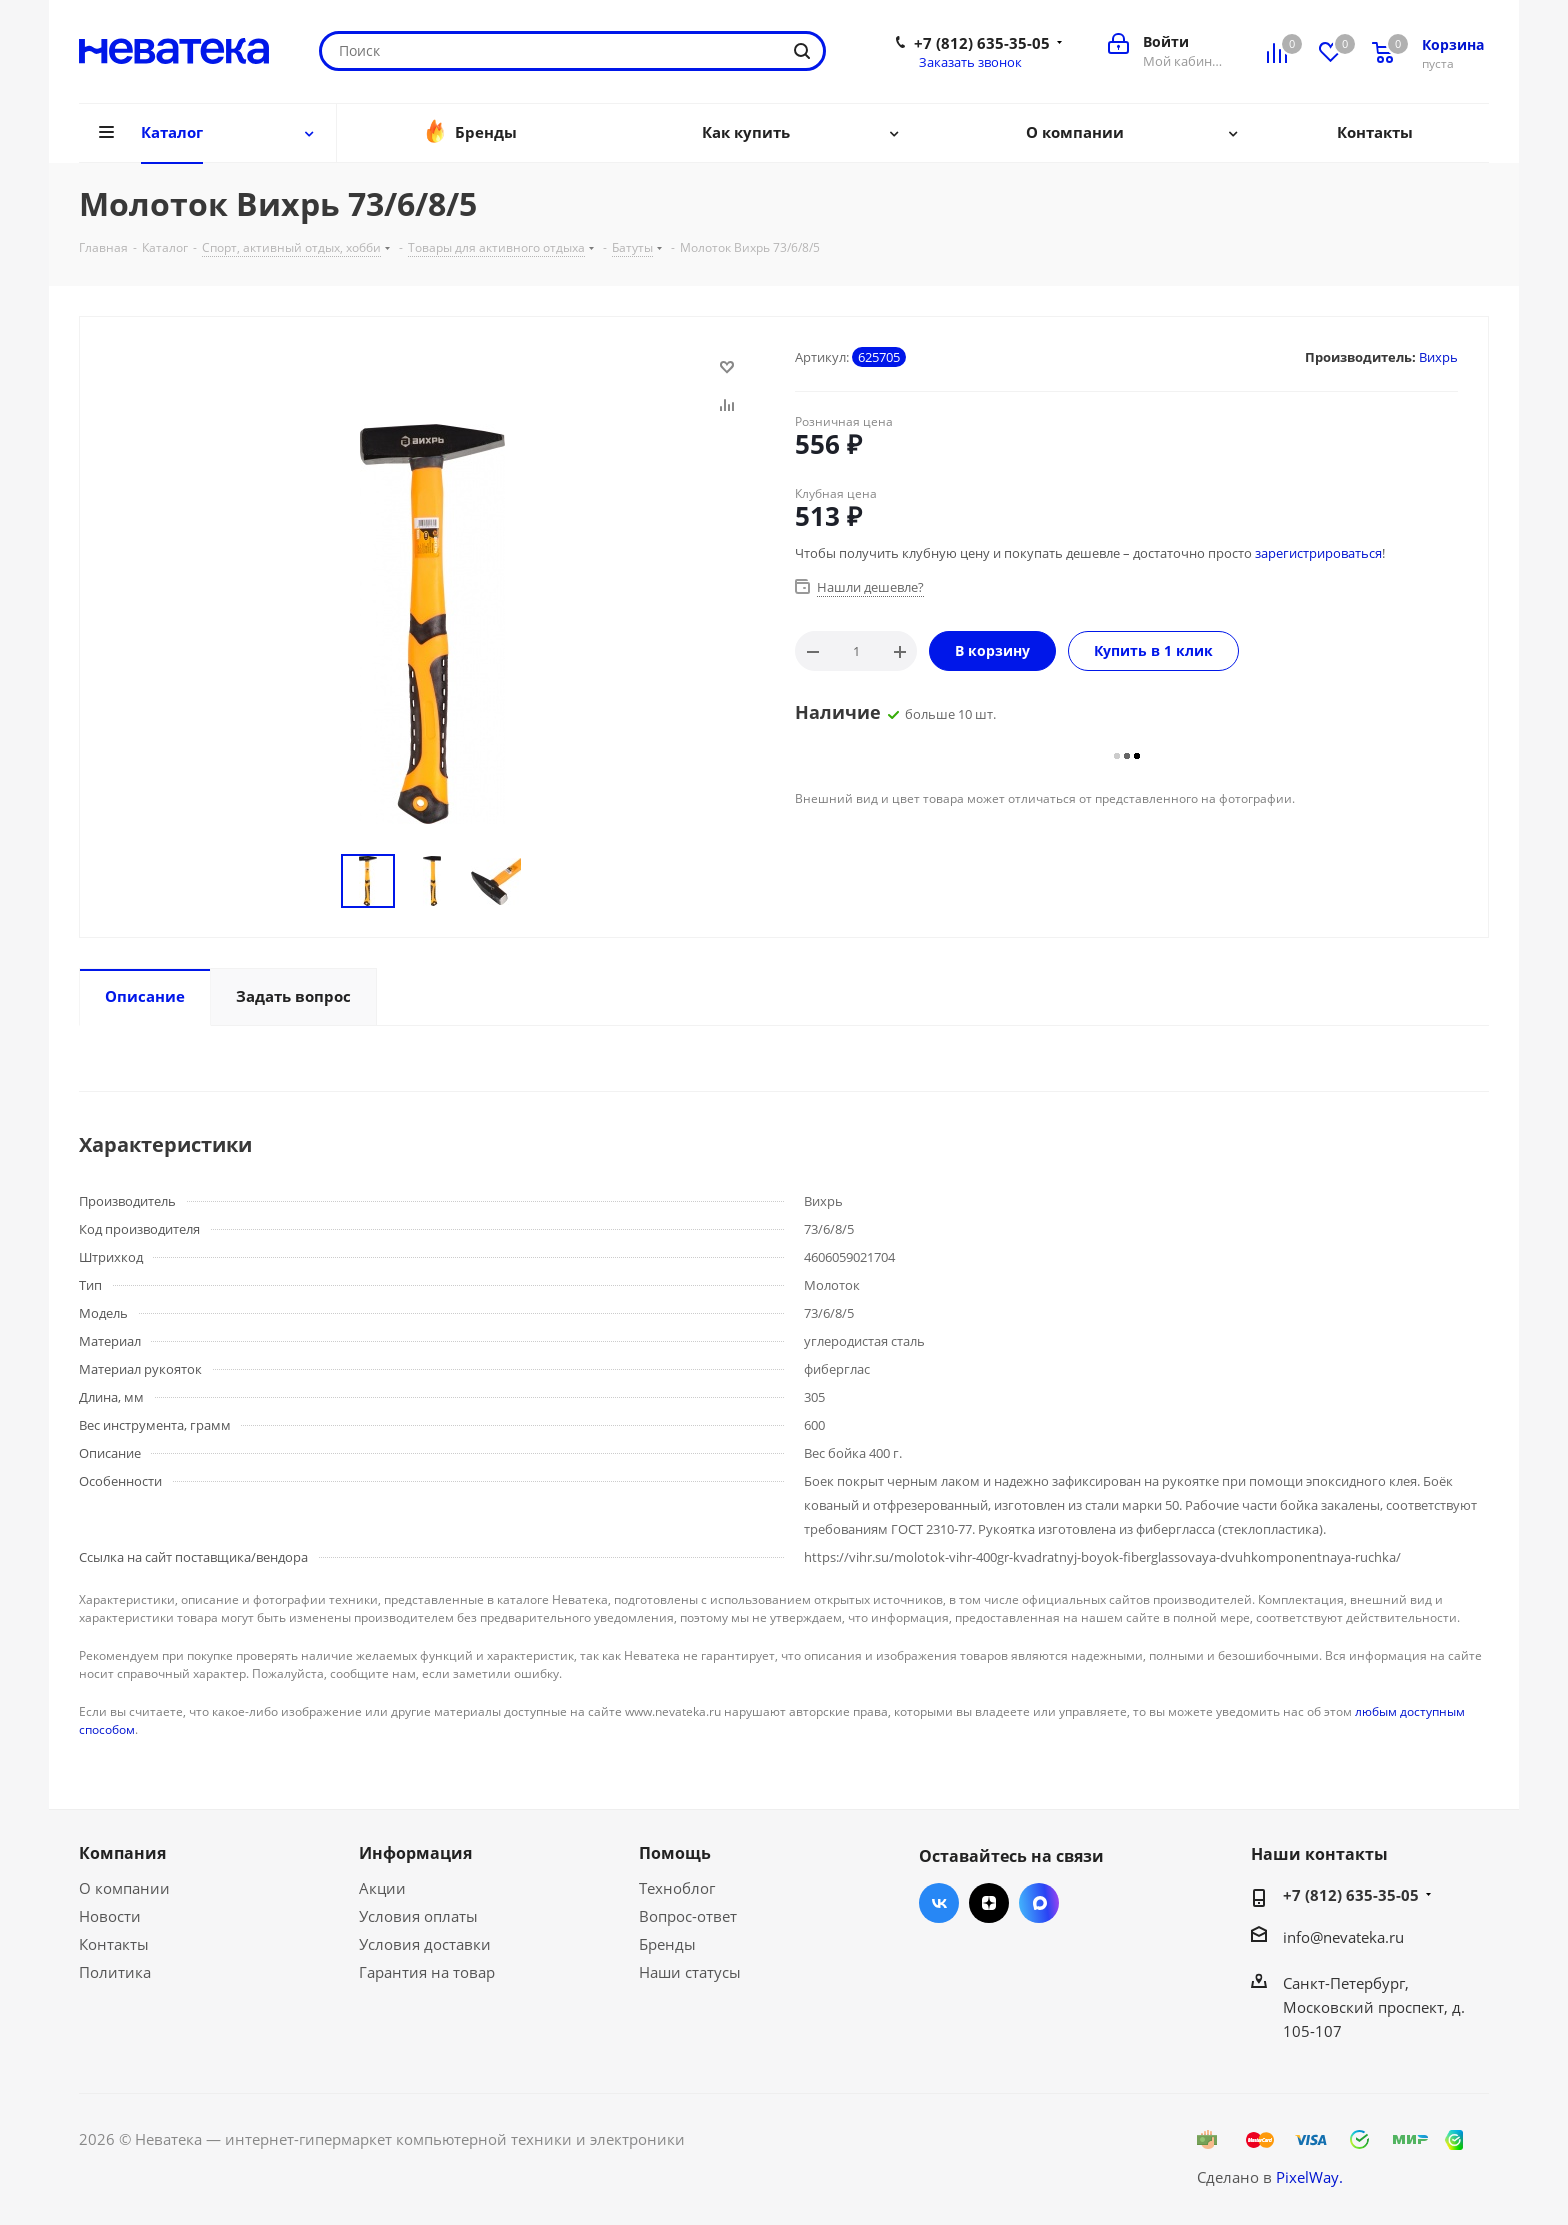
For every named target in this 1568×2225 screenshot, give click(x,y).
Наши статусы (690, 1972)
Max (1039, 1903)
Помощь (675, 1853)
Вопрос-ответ (688, 1916)
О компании (124, 1888)
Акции (382, 1888)
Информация (415, 1853)
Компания (122, 1853)
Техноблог (677, 1888)
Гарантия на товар (427, 1972)
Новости (110, 1916)
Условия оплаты (418, 1916)
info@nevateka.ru (1343, 1937)
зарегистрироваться (1318, 553)
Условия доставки (425, 1944)
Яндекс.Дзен (989, 1903)
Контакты (114, 1944)
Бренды (667, 1944)
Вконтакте (939, 1903)
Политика (115, 1972)
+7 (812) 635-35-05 (982, 43)
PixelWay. (1309, 2177)
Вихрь (1438, 357)
